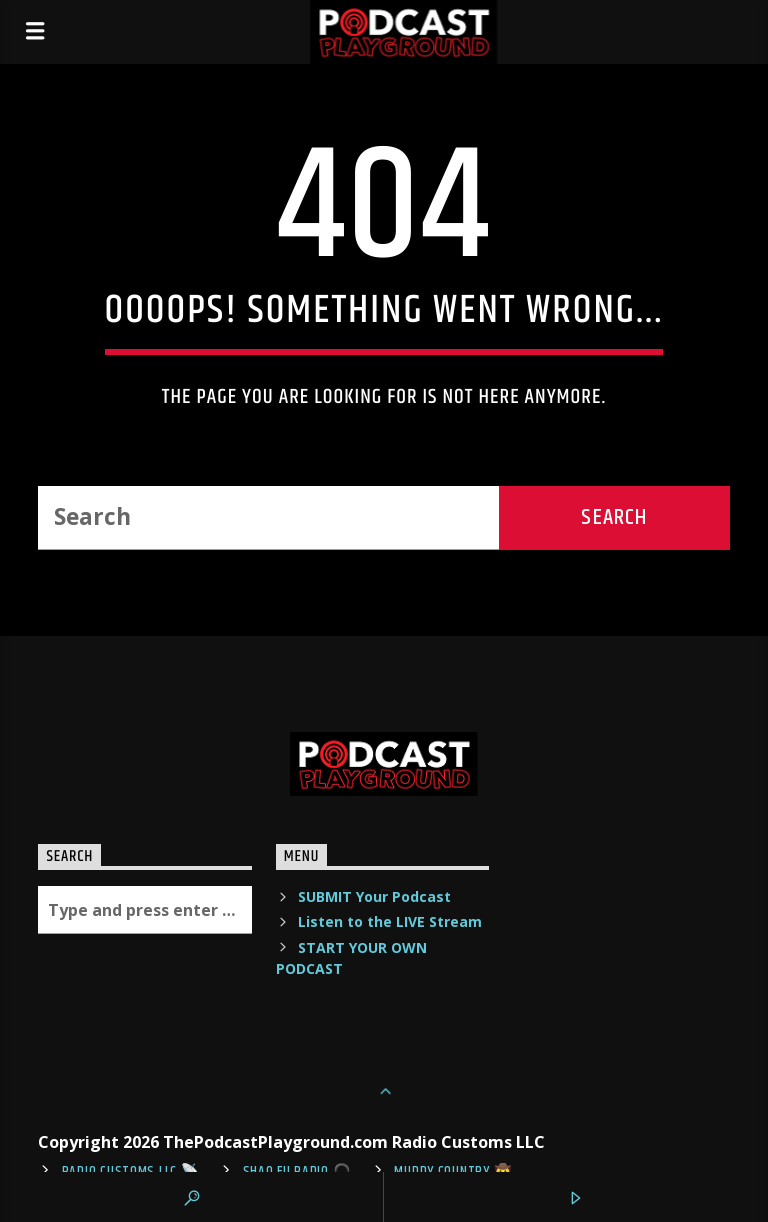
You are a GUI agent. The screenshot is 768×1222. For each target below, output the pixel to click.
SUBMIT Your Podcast (374, 896)
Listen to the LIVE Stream (390, 921)
